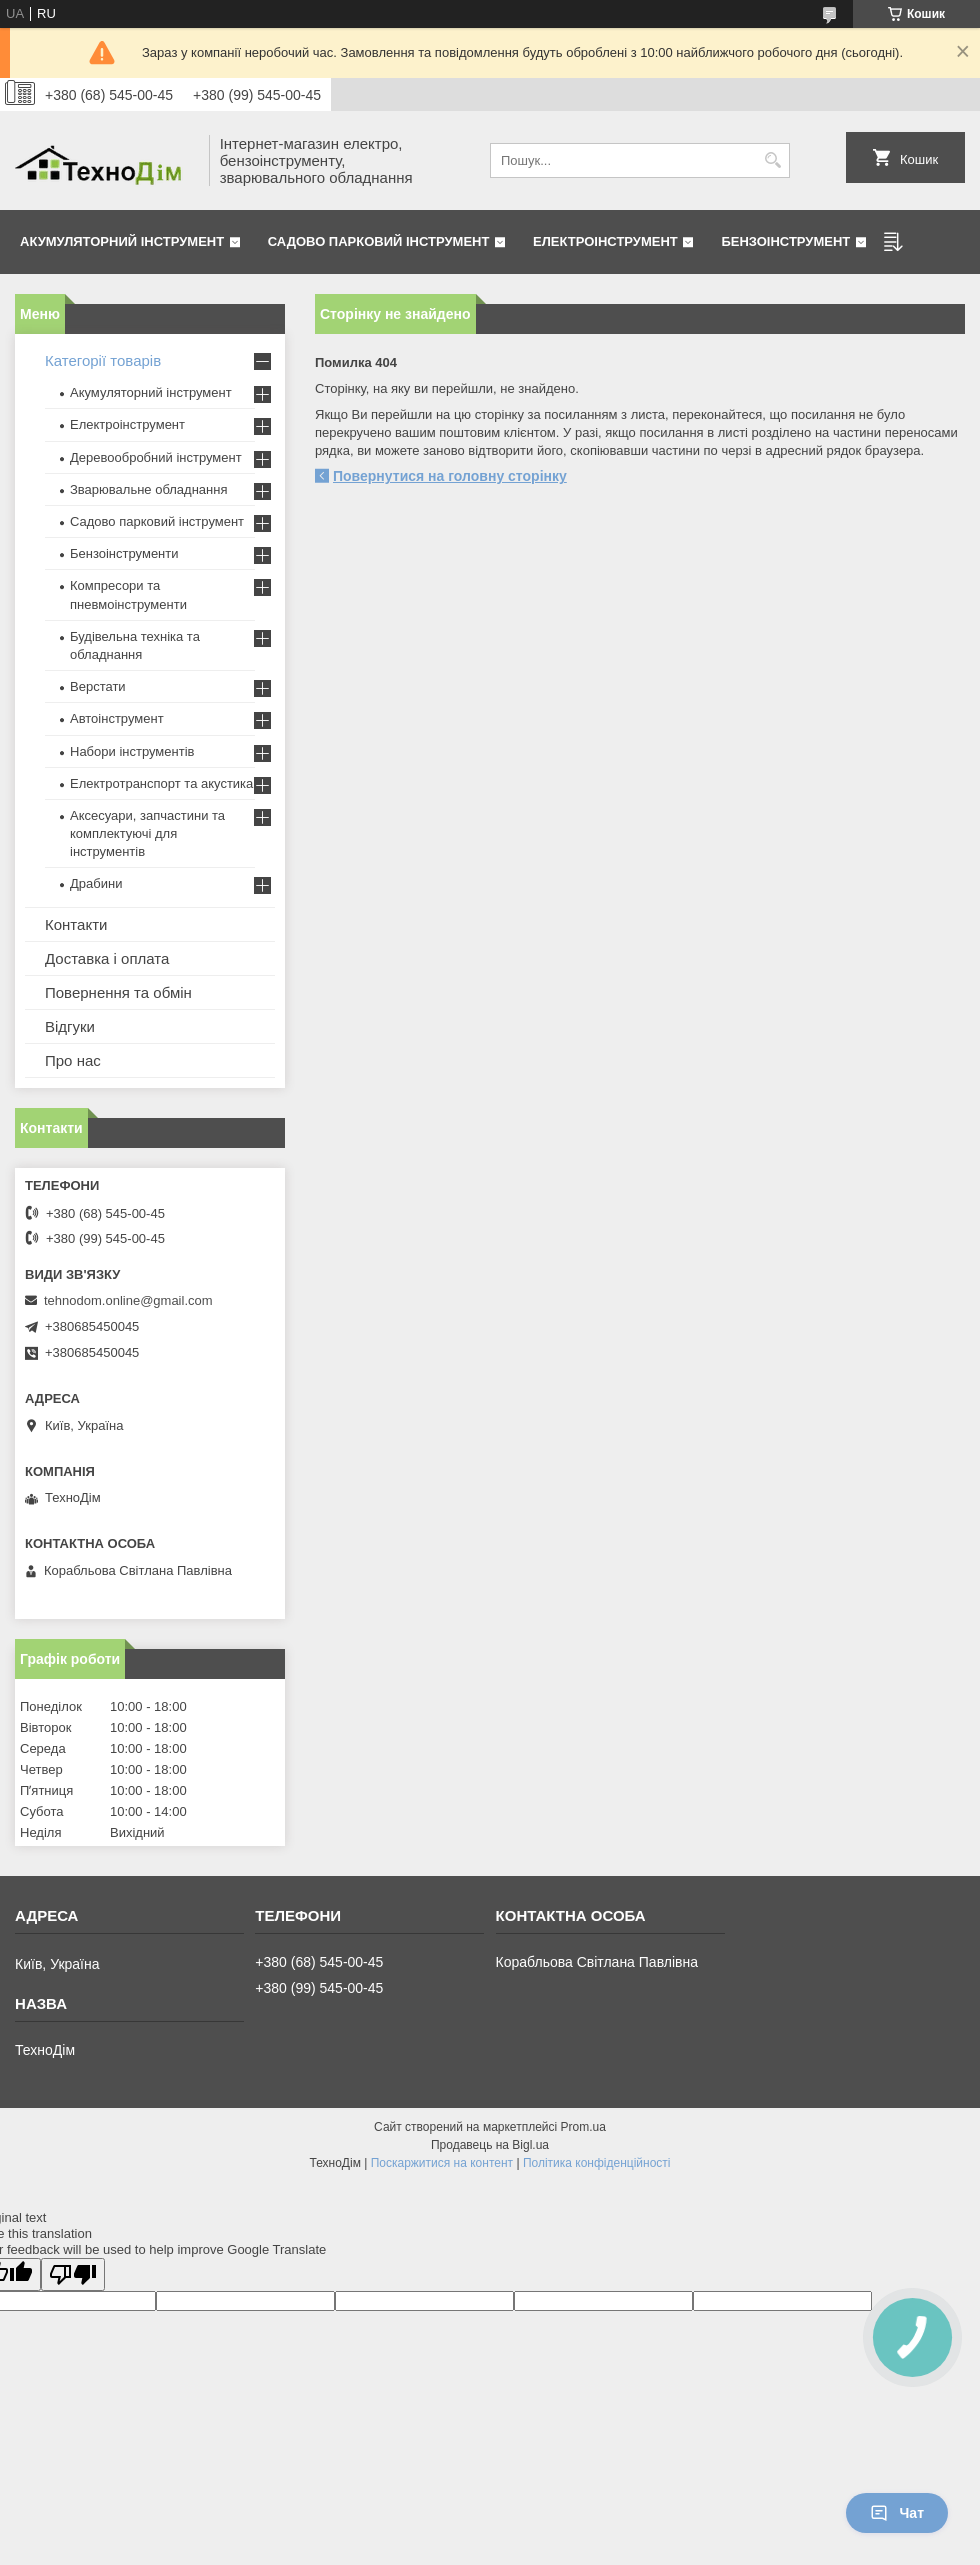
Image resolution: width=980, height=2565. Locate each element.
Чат (897, 2513)
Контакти (76, 924)
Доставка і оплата (107, 958)
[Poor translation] (73, 2274)
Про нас (73, 1060)
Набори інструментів (132, 751)
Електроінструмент (605, 241)
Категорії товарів (103, 360)
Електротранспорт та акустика (161, 783)
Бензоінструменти (124, 553)
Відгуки (70, 1026)
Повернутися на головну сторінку (450, 476)
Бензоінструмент (785, 241)
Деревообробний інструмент (156, 457)
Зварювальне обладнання (149, 489)
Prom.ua (583, 2127)
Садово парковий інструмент (379, 241)
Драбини (96, 883)
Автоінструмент (117, 718)
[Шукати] (772, 160)
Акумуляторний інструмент (122, 241)
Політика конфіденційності (597, 2163)
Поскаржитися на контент (442, 2163)
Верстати (98, 686)
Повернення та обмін (118, 992)
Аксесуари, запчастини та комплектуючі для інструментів (147, 833)
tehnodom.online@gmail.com (128, 1300)
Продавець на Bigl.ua (490, 2145)
